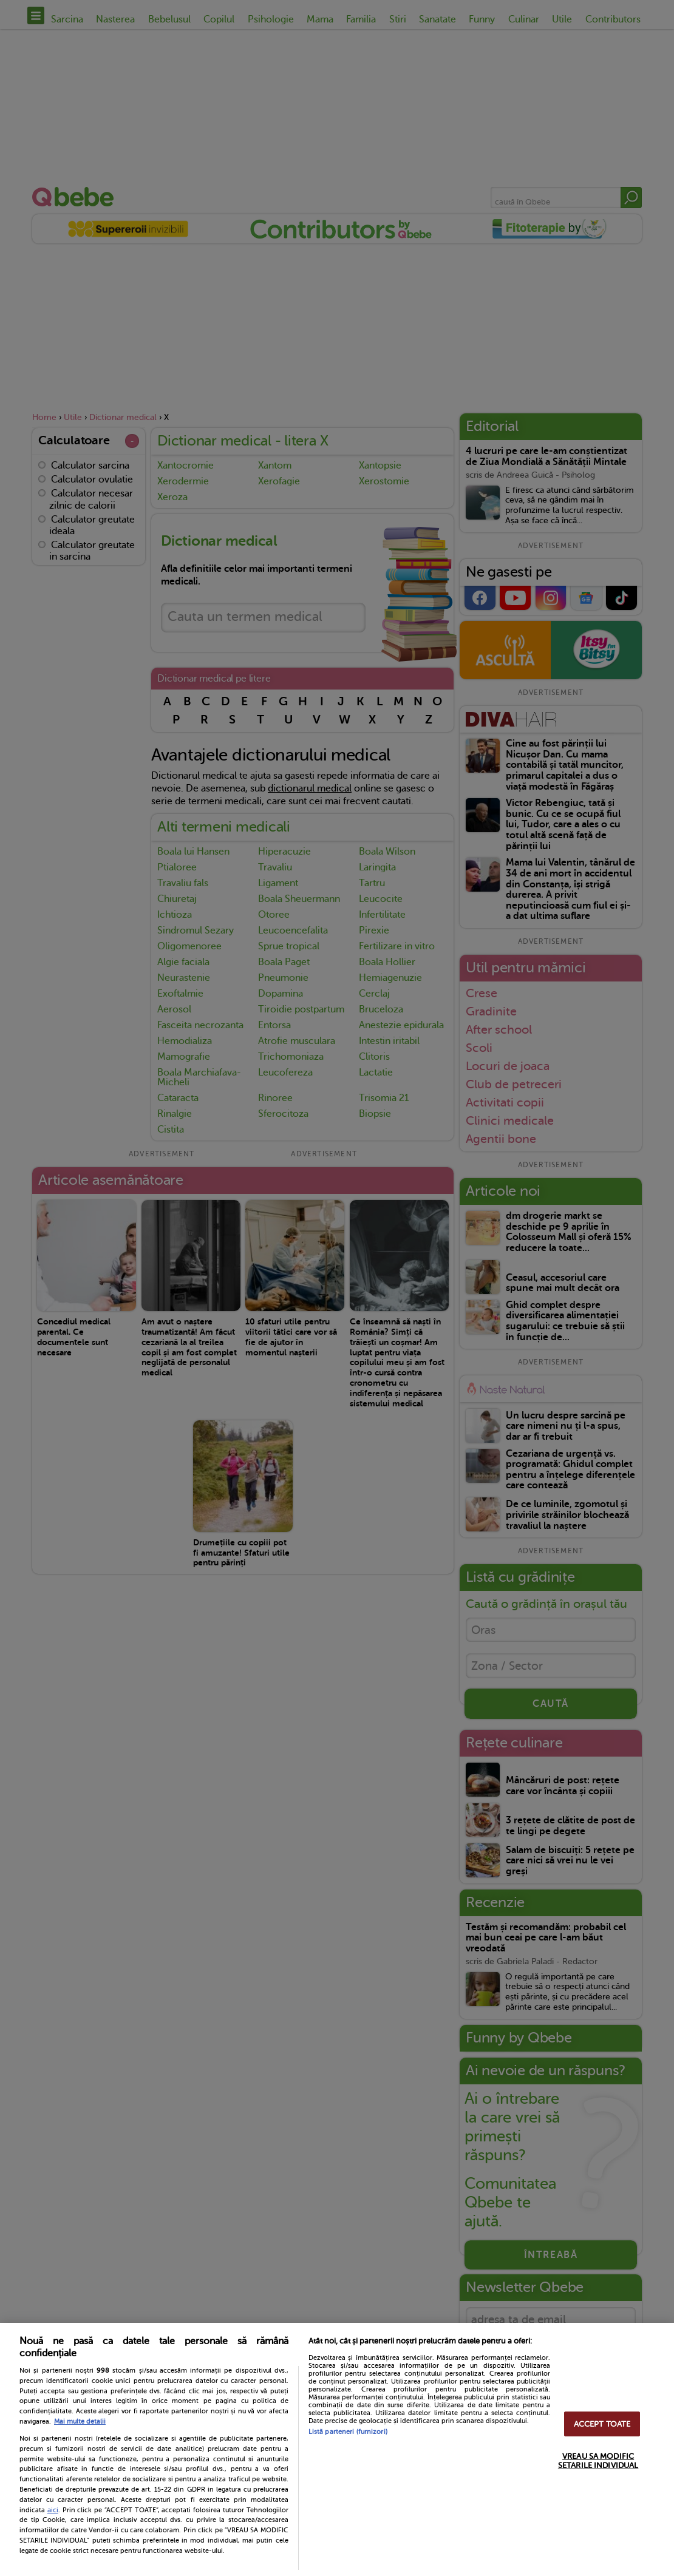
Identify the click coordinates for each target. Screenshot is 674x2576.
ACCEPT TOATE (602, 2424)
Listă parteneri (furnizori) (347, 2432)
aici (52, 2510)
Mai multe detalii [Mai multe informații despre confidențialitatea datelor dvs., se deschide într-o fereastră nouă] (80, 2421)
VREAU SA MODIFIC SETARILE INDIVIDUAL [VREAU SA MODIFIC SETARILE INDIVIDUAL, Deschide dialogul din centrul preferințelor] (598, 2461)
